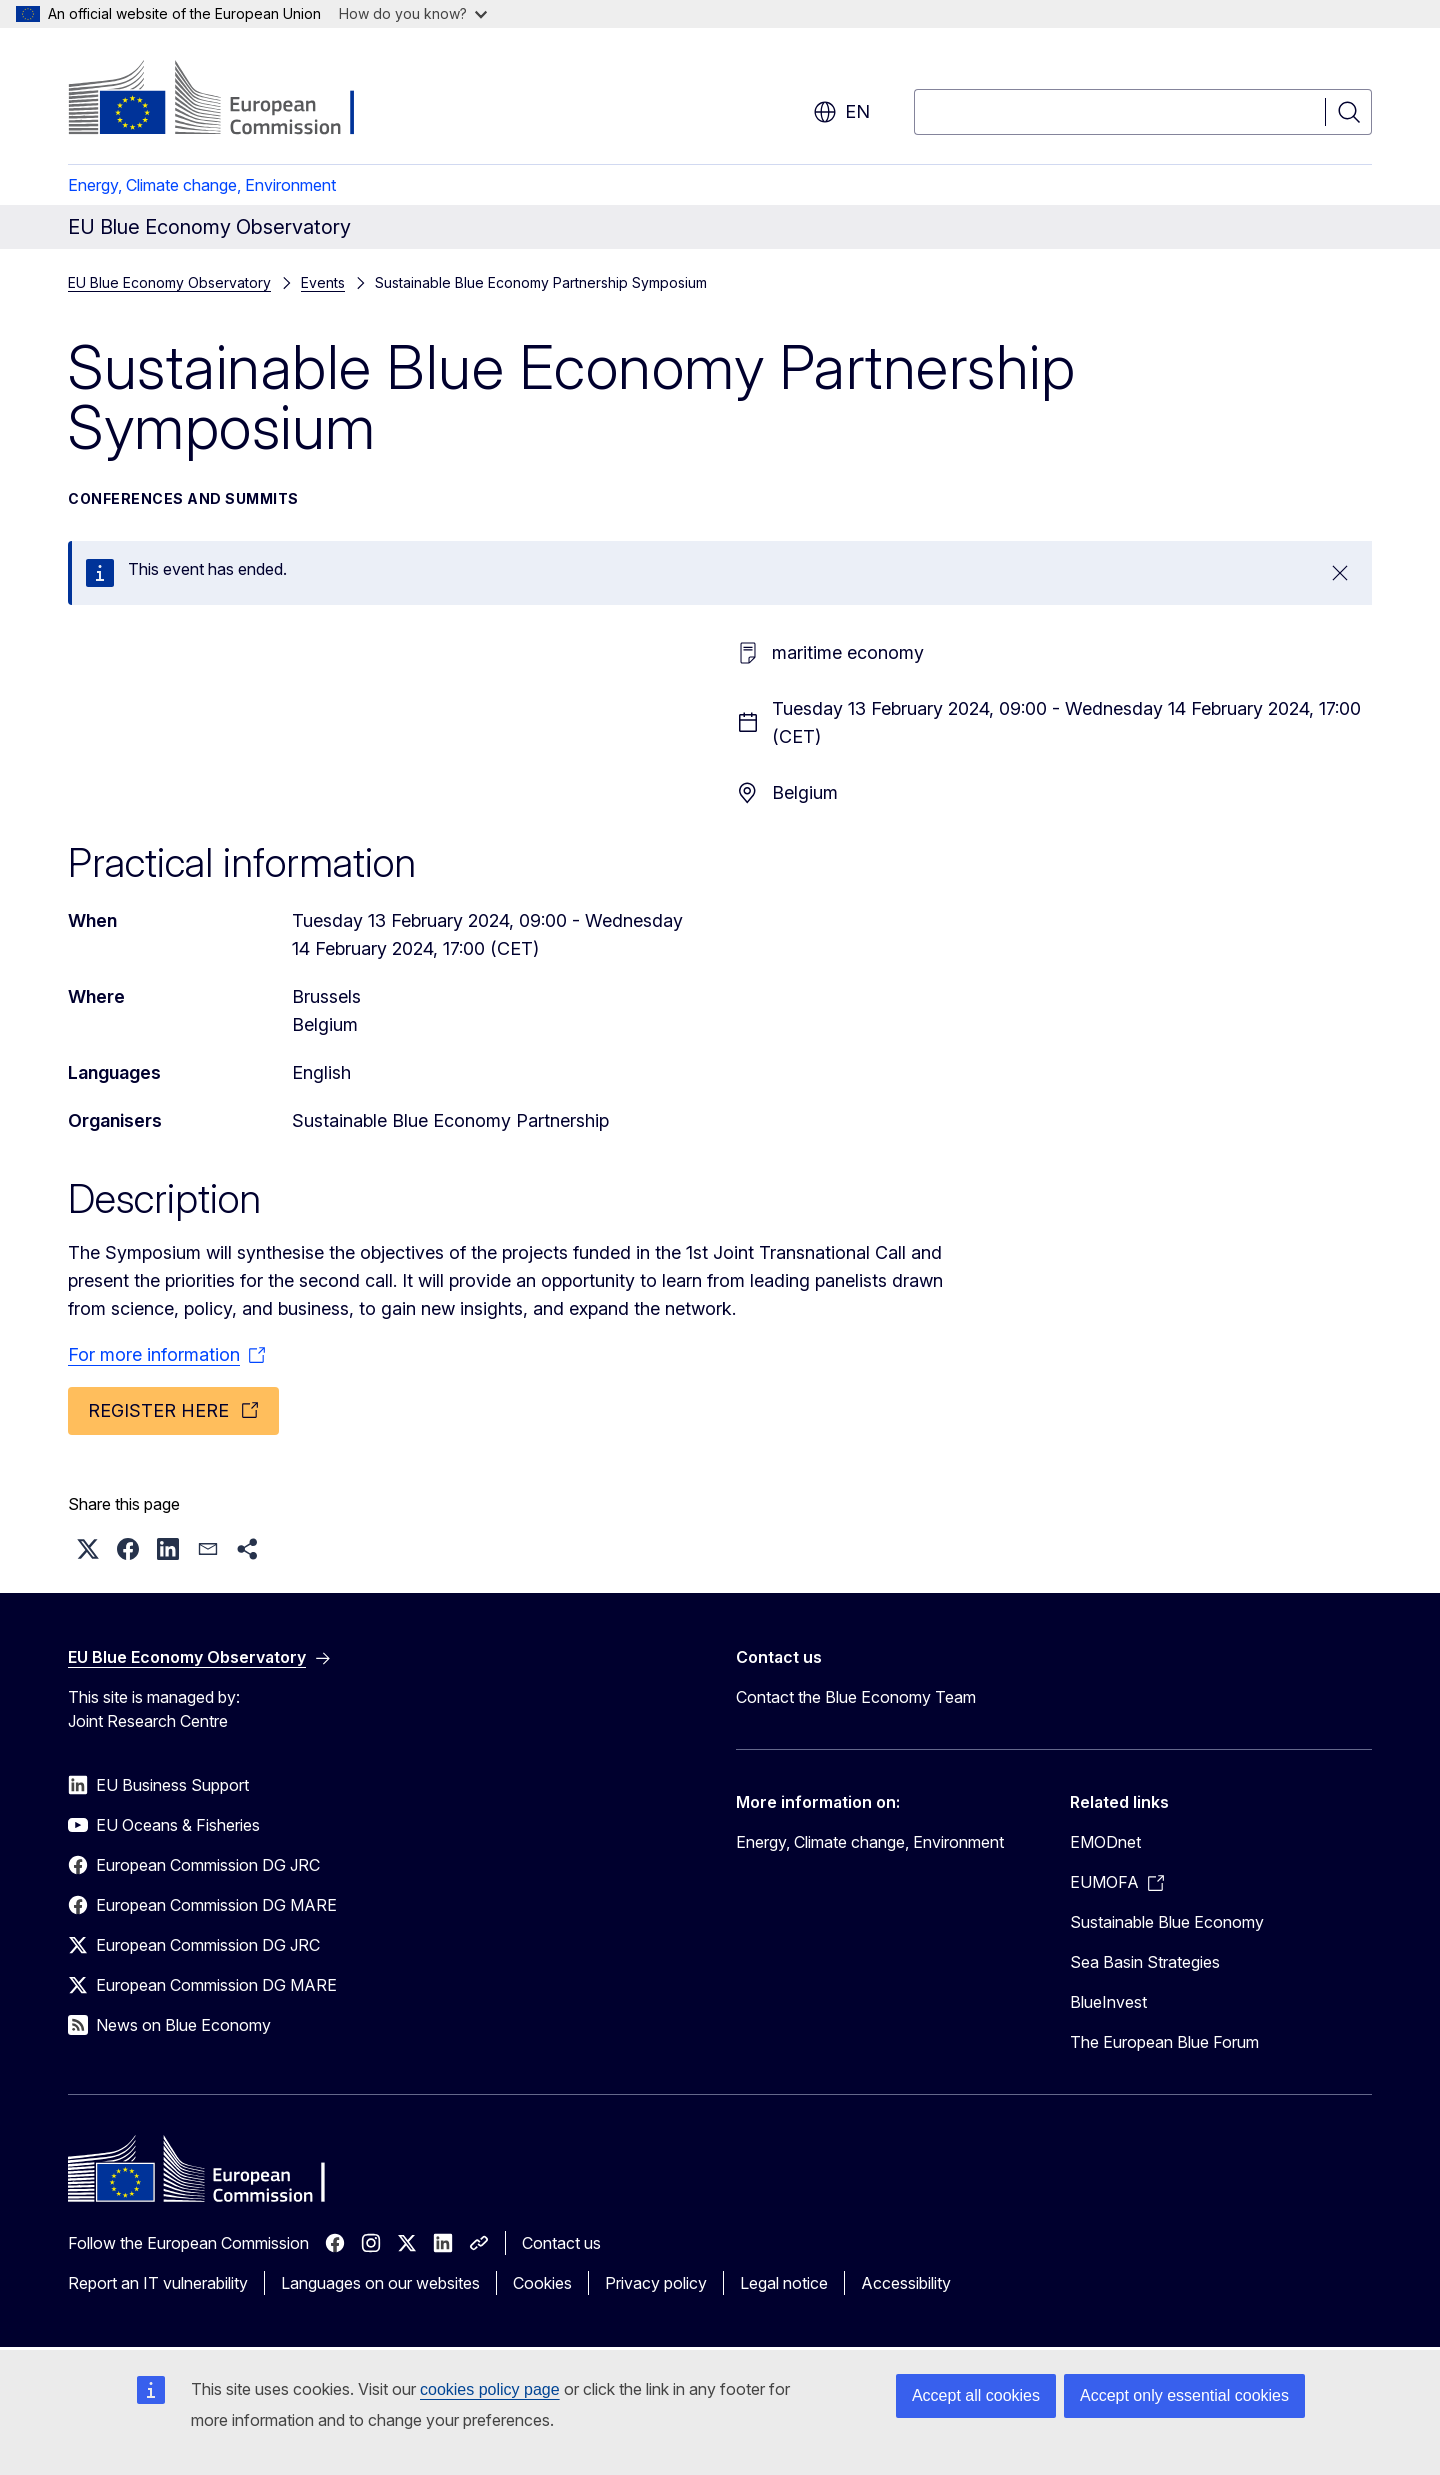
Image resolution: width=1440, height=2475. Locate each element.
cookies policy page (490, 2389)
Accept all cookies (976, 2395)
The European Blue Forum (1164, 2042)
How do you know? (413, 13)
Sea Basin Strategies (1145, 1962)
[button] (88, 1549)
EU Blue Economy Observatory (169, 282)
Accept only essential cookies (1184, 2395)
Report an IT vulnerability (158, 2283)
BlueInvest (1108, 2002)
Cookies (542, 2283)
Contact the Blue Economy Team (856, 1697)
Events (323, 282)
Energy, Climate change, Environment (202, 185)
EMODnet (1105, 1842)
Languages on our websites (380, 2283)
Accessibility (906, 2283)
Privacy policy (656, 2283)
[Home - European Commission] (229, 100)
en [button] (841, 112)
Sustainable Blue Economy (1167, 1922)
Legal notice (784, 2283)
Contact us (561, 2243)
